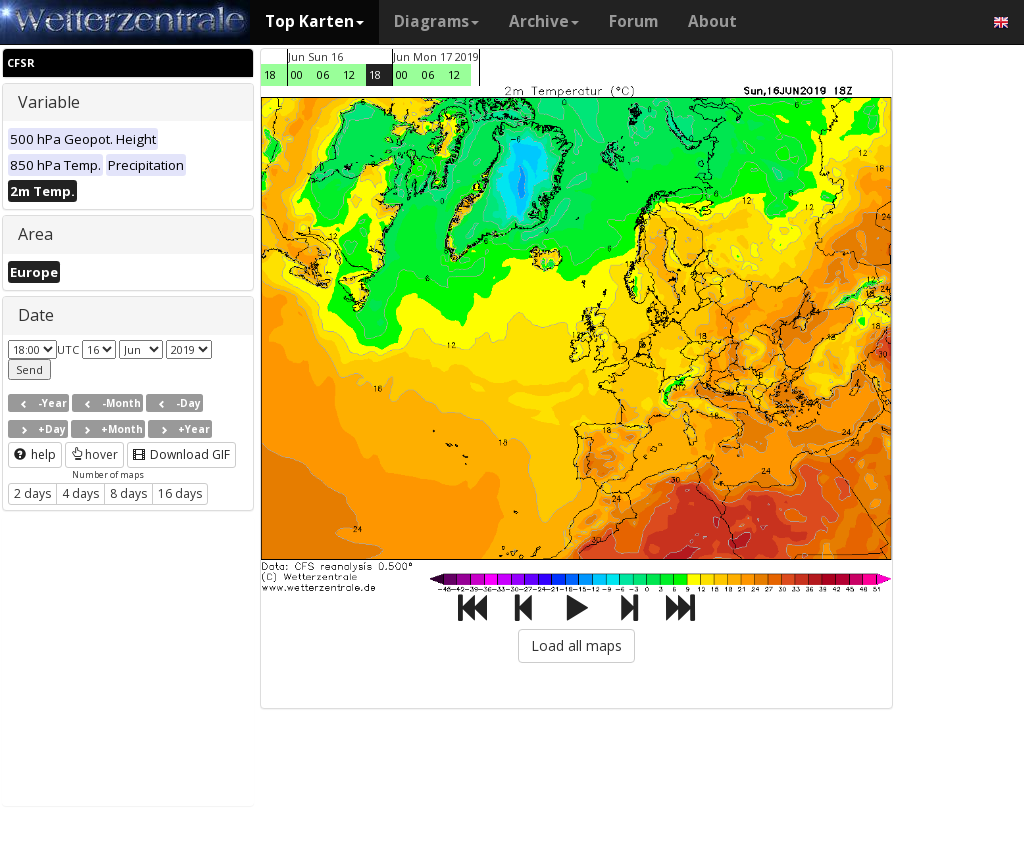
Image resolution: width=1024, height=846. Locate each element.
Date (36, 315)
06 (323, 74)
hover (94, 454)
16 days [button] (180, 493)
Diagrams (436, 21)
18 (270, 74)
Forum (633, 21)
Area (35, 234)
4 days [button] (80, 493)
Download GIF (181, 454)
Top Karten (314, 21)
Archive (544, 21)
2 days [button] (32, 493)
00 (297, 74)
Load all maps (576, 645)
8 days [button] (128, 493)
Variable (49, 102)
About (712, 21)
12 (349, 74)
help (35, 454)
